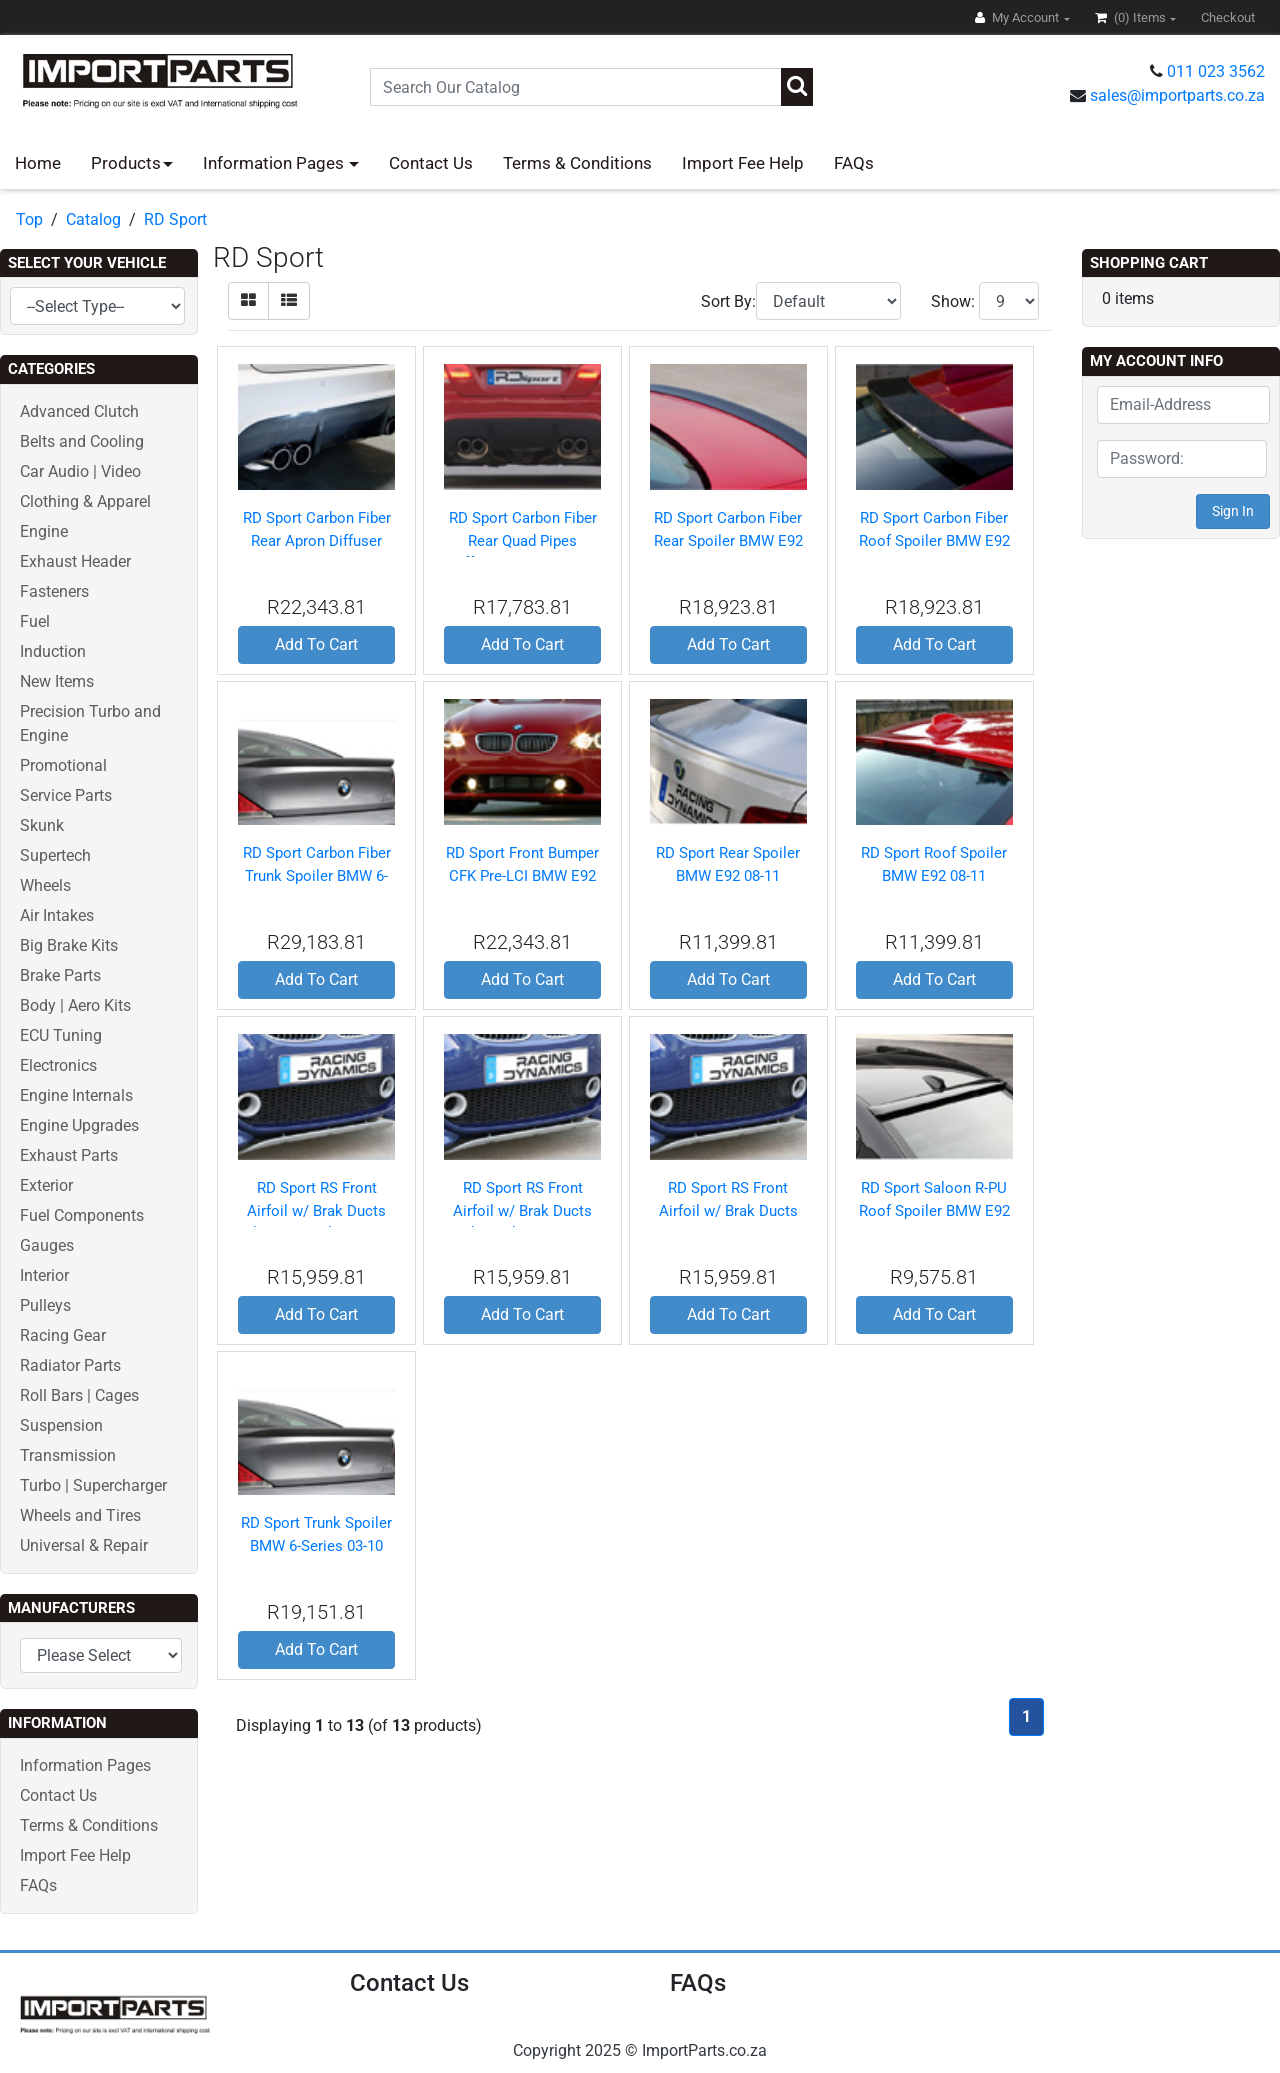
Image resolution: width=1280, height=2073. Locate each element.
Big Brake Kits (69, 945)
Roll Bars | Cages (79, 1395)
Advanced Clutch (79, 411)
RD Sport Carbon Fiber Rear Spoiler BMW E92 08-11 (728, 540)
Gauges (47, 1245)
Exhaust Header (75, 561)
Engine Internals (76, 1095)
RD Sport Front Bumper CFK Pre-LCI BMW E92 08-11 (522, 875)
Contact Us (431, 163)
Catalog (93, 219)
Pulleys (45, 1305)
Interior (44, 1275)
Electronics (58, 1065)
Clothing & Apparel (85, 501)
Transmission (68, 1455)
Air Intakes (57, 915)
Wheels (45, 885)
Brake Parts (60, 975)
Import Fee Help (743, 163)
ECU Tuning (61, 1035)
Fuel (35, 621)
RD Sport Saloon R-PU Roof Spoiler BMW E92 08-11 (934, 1210)
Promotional (63, 765)
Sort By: (728, 301)
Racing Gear (63, 1335)
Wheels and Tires (80, 1515)
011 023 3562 (1216, 71)
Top (29, 219)
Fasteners (54, 591)
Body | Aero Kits (75, 1005)
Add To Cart (316, 644)
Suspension (61, 1425)
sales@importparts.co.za (1177, 95)
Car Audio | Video (80, 471)
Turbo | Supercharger (93, 1485)
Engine (44, 531)
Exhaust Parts (69, 1155)
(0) (1132, 17)
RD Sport (175, 219)
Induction (53, 651)
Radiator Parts (70, 1365)
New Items (57, 681)
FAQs (854, 163)
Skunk (42, 825)
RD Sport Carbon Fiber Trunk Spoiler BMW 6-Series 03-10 (317, 875)
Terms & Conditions (577, 163)
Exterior (46, 1185)
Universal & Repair (84, 1545)
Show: (953, 301)
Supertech (55, 855)
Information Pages (275, 163)
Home (38, 163)
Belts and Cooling (82, 441)
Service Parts (66, 795)
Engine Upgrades (79, 1125)
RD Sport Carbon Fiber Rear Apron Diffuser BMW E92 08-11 (317, 540)
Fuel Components (82, 1215)
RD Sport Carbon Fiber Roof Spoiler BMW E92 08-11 (934, 540)
